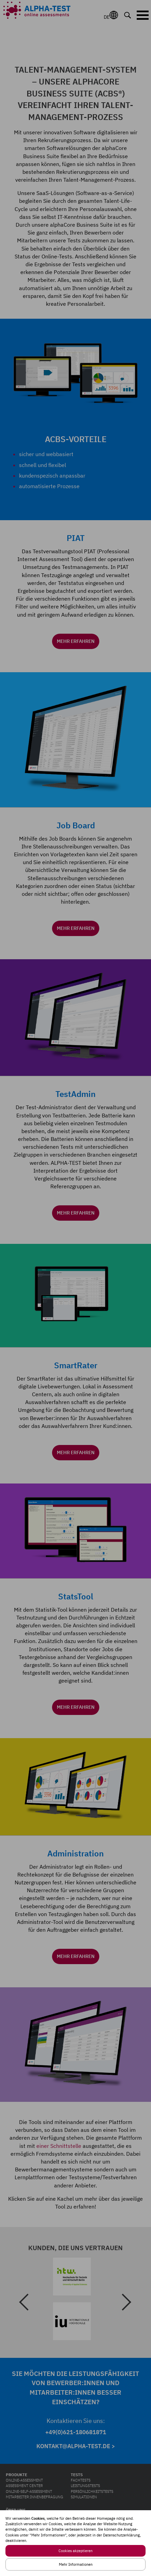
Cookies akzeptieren (75, 2550)
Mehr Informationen (76, 2564)
